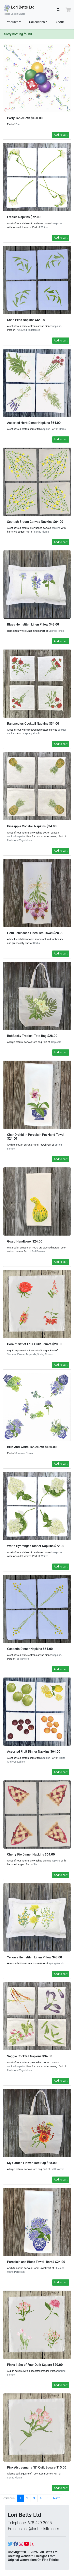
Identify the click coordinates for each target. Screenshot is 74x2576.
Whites (44, 227)
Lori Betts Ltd (19, 10)
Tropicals (56, 1041)
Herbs (62, 428)
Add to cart (60, 134)
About (59, 22)
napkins (57, 223)
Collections (37, 22)
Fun (17, 124)
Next (56, 2498)
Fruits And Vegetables (27, 329)
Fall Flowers (38, 1251)
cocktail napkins (16, 836)
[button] (68, 10)
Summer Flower (16, 1354)
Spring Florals (41, 531)
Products (12, 22)
